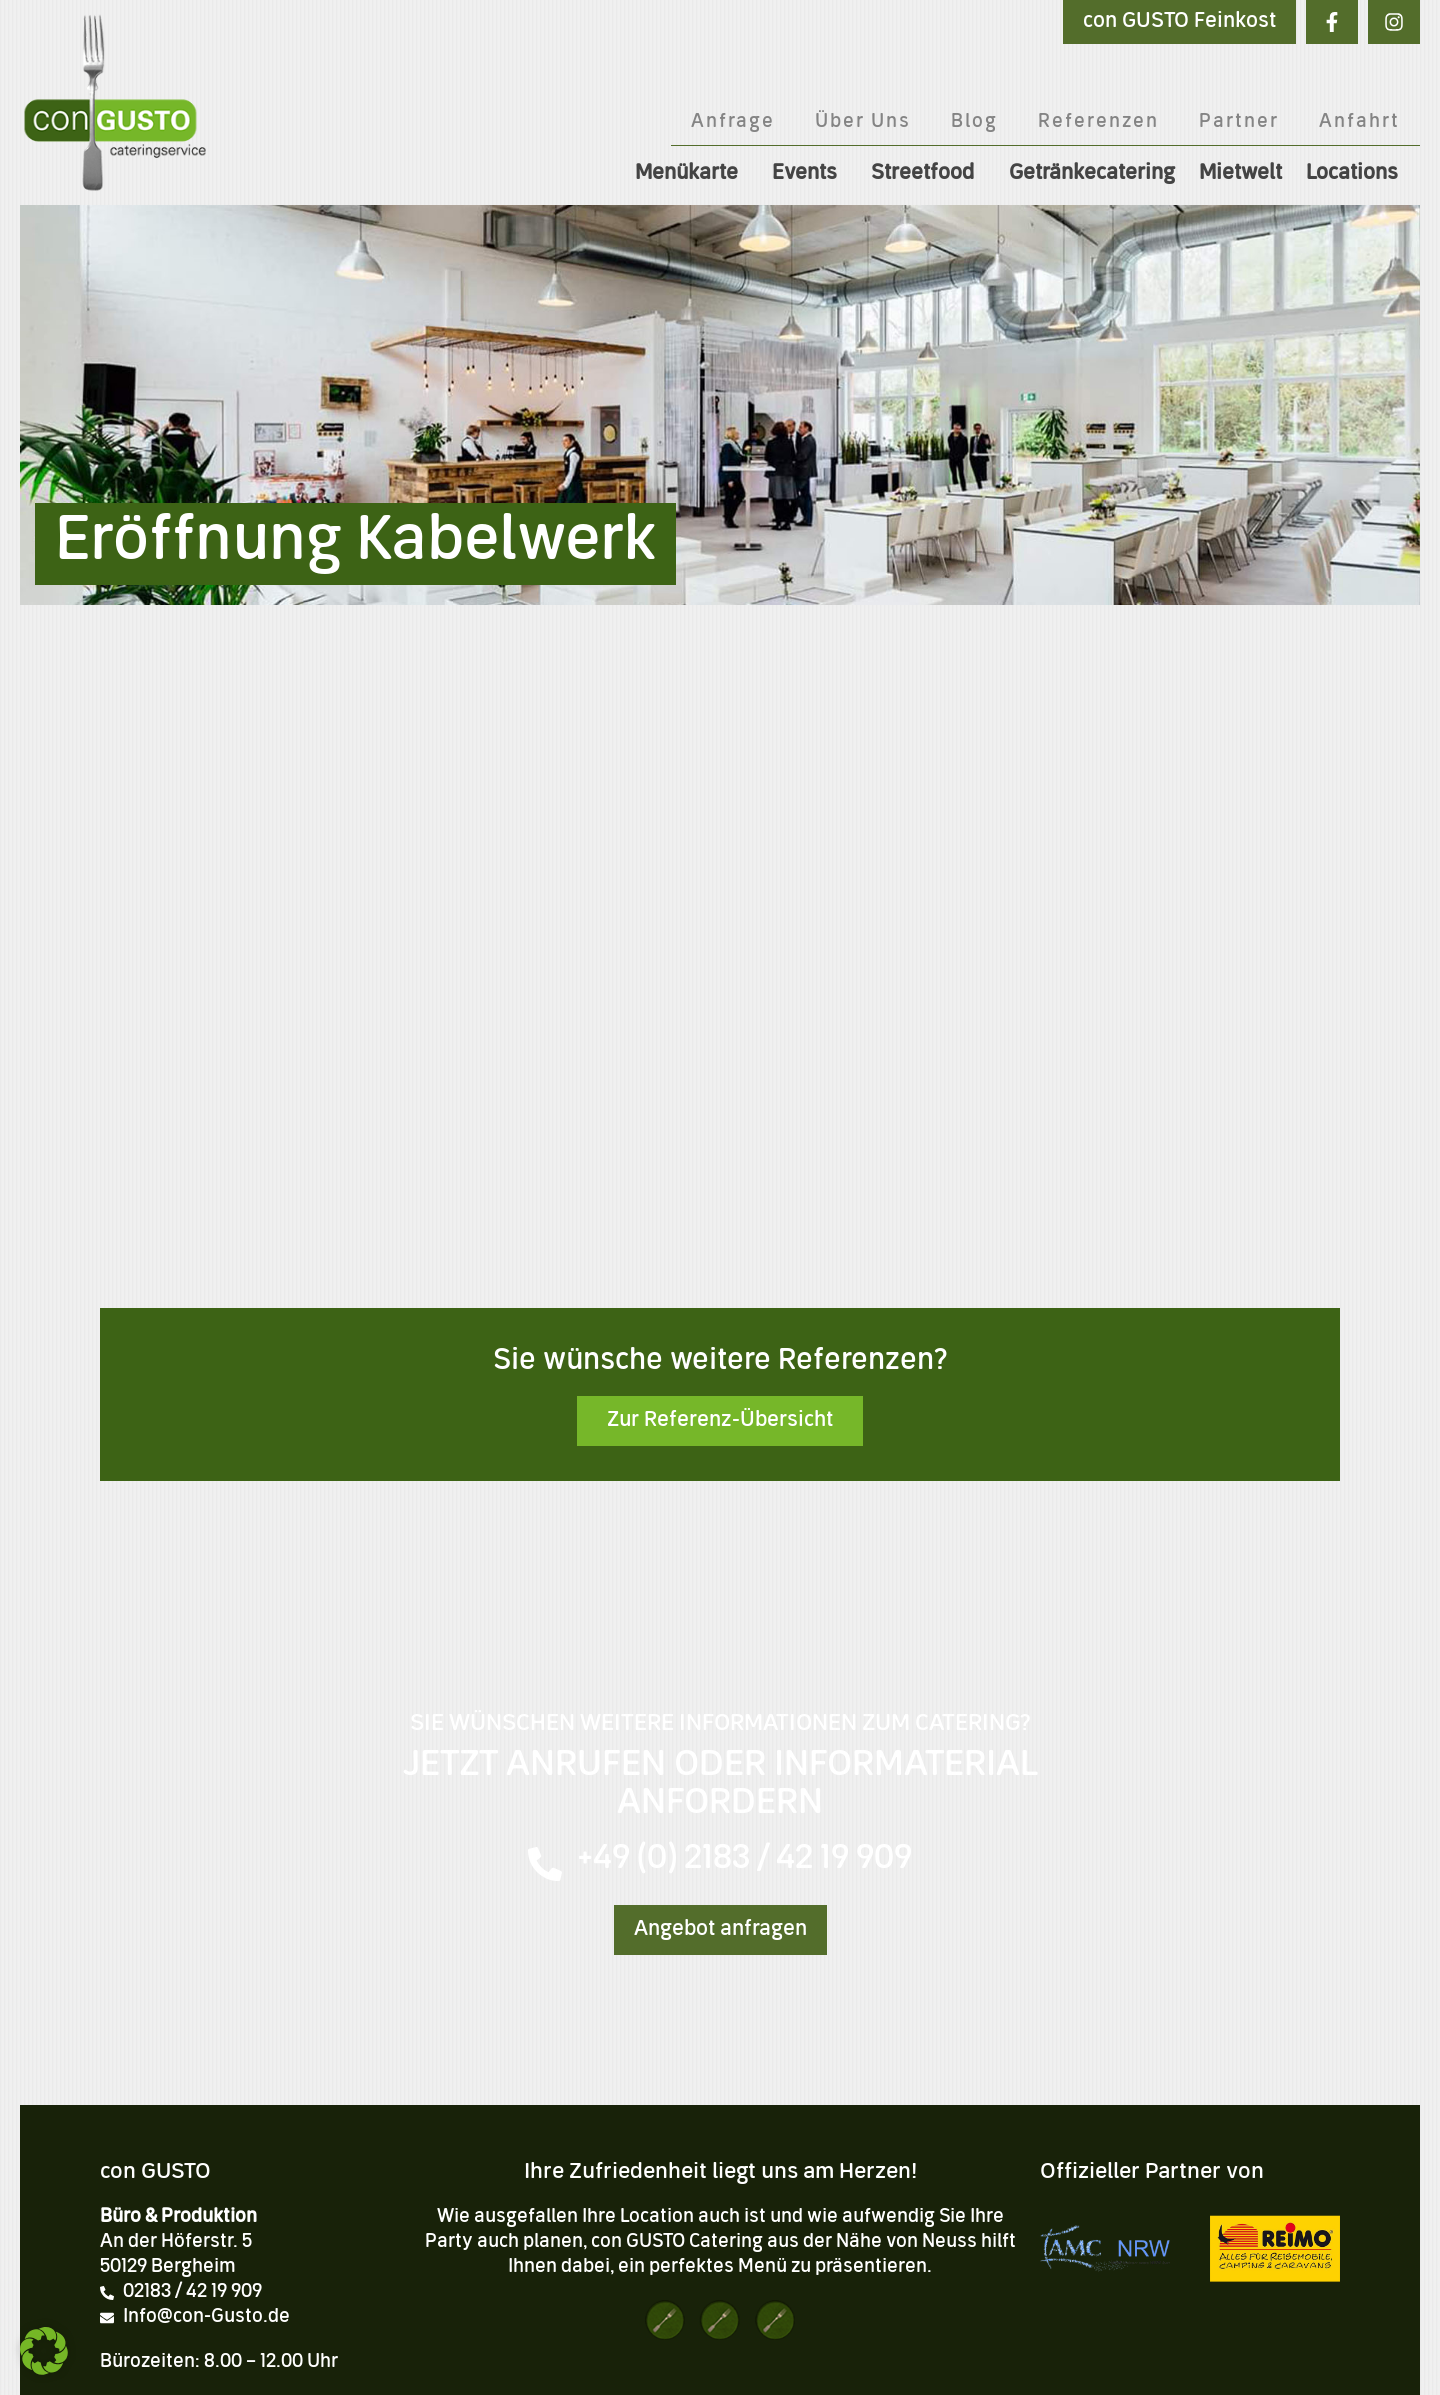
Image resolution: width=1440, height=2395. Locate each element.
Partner (1239, 122)
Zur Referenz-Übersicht (720, 1421)
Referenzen (1098, 122)
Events (809, 174)
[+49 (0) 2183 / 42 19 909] (545, 1864)
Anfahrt (1359, 122)
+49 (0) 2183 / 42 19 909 (744, 1860)
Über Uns (863, 122)
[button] (44, 2351)
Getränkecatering (1092, 174)
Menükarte (691, 174)
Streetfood (928, 174)
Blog (974, 122)
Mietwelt (1240, 174)
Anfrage (733, 122)
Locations (1357, 174)
